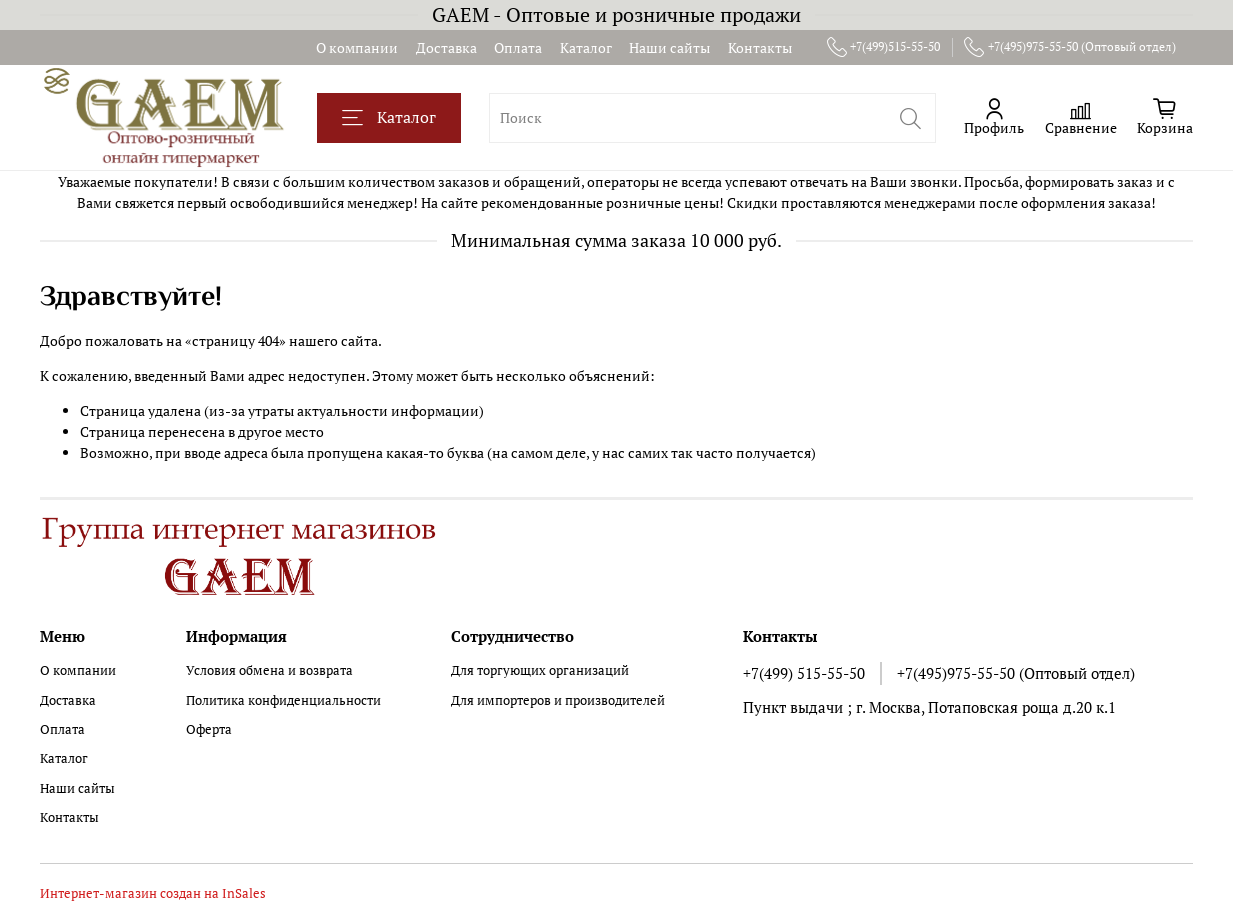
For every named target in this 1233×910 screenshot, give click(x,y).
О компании (357, 47)
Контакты (760, 47)
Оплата (518, 47)
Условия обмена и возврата (269, 670)
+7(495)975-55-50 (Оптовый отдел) (1070, 47)
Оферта (209, 729)
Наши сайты (669, 47)
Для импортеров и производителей (558, 700)
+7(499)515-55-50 (884, 47)
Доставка (446, 47)
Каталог (586, 47)
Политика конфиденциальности (283, 700)
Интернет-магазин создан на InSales (153, 893)
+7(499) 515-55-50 (804, 673)
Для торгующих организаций (540, 670)
